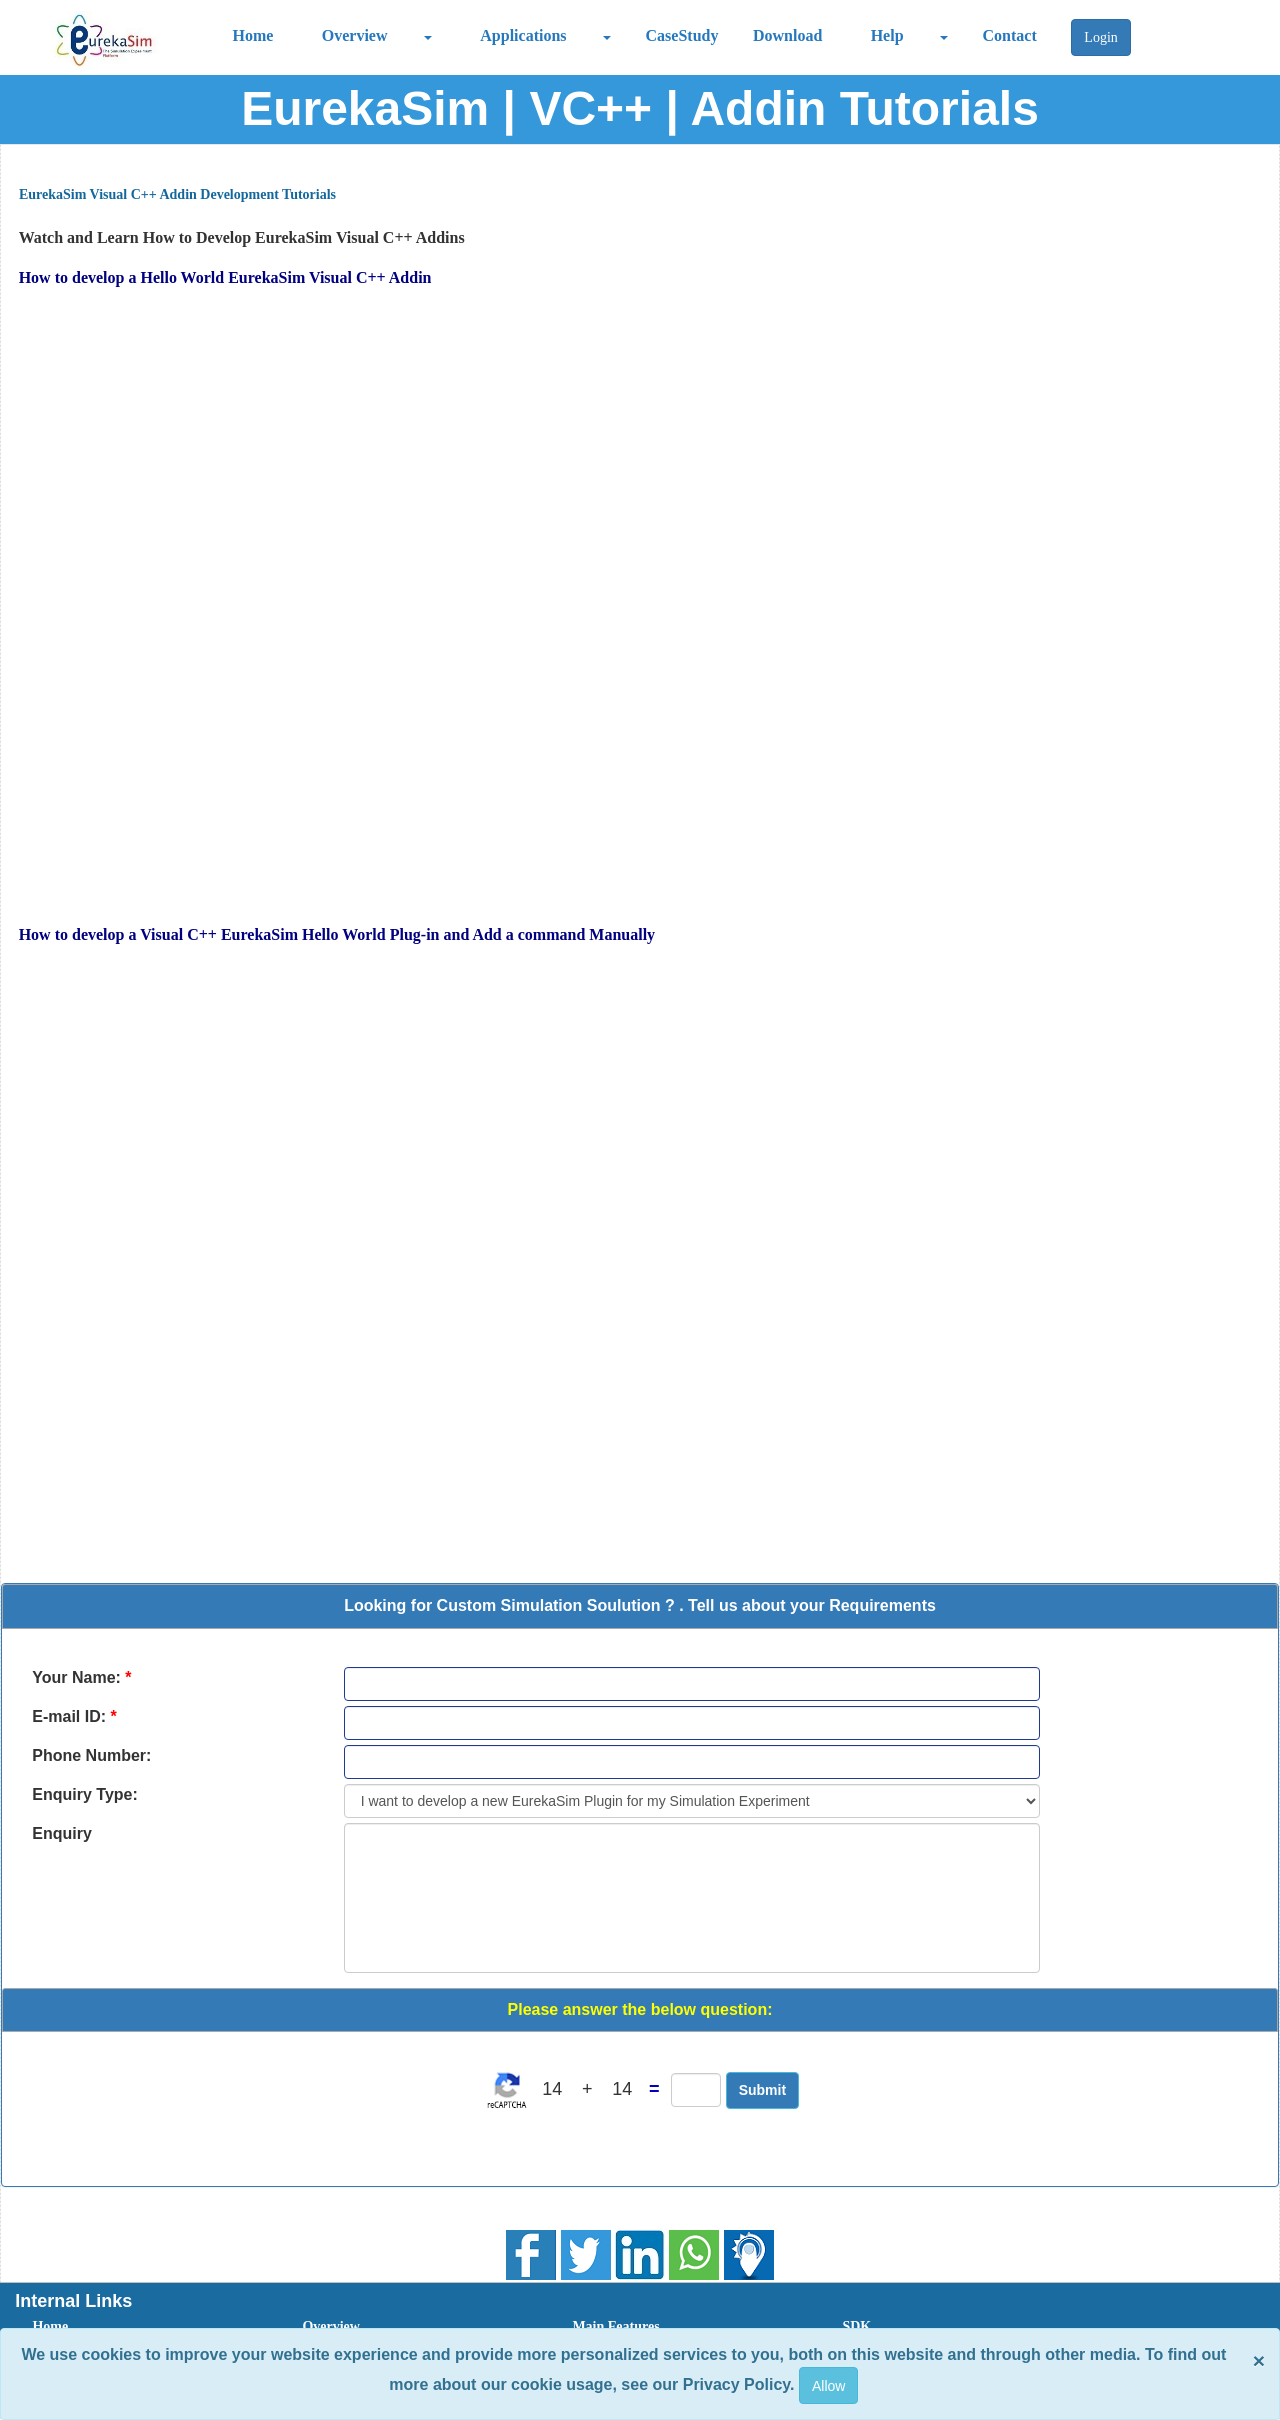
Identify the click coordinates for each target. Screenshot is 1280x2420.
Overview (355, 35)
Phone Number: (91, 1755)
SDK (856, 2326)
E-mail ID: (74, 1716)
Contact (1010, 35)
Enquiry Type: (85, 1794)
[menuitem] (145, 2327)
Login (1100, 37)
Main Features (615, 2326)
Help (887, 35)
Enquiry (62, 1833)
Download (787, 35)
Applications (523, 35)
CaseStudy (682, 35)
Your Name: (81, 1677)
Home (253, 35)
